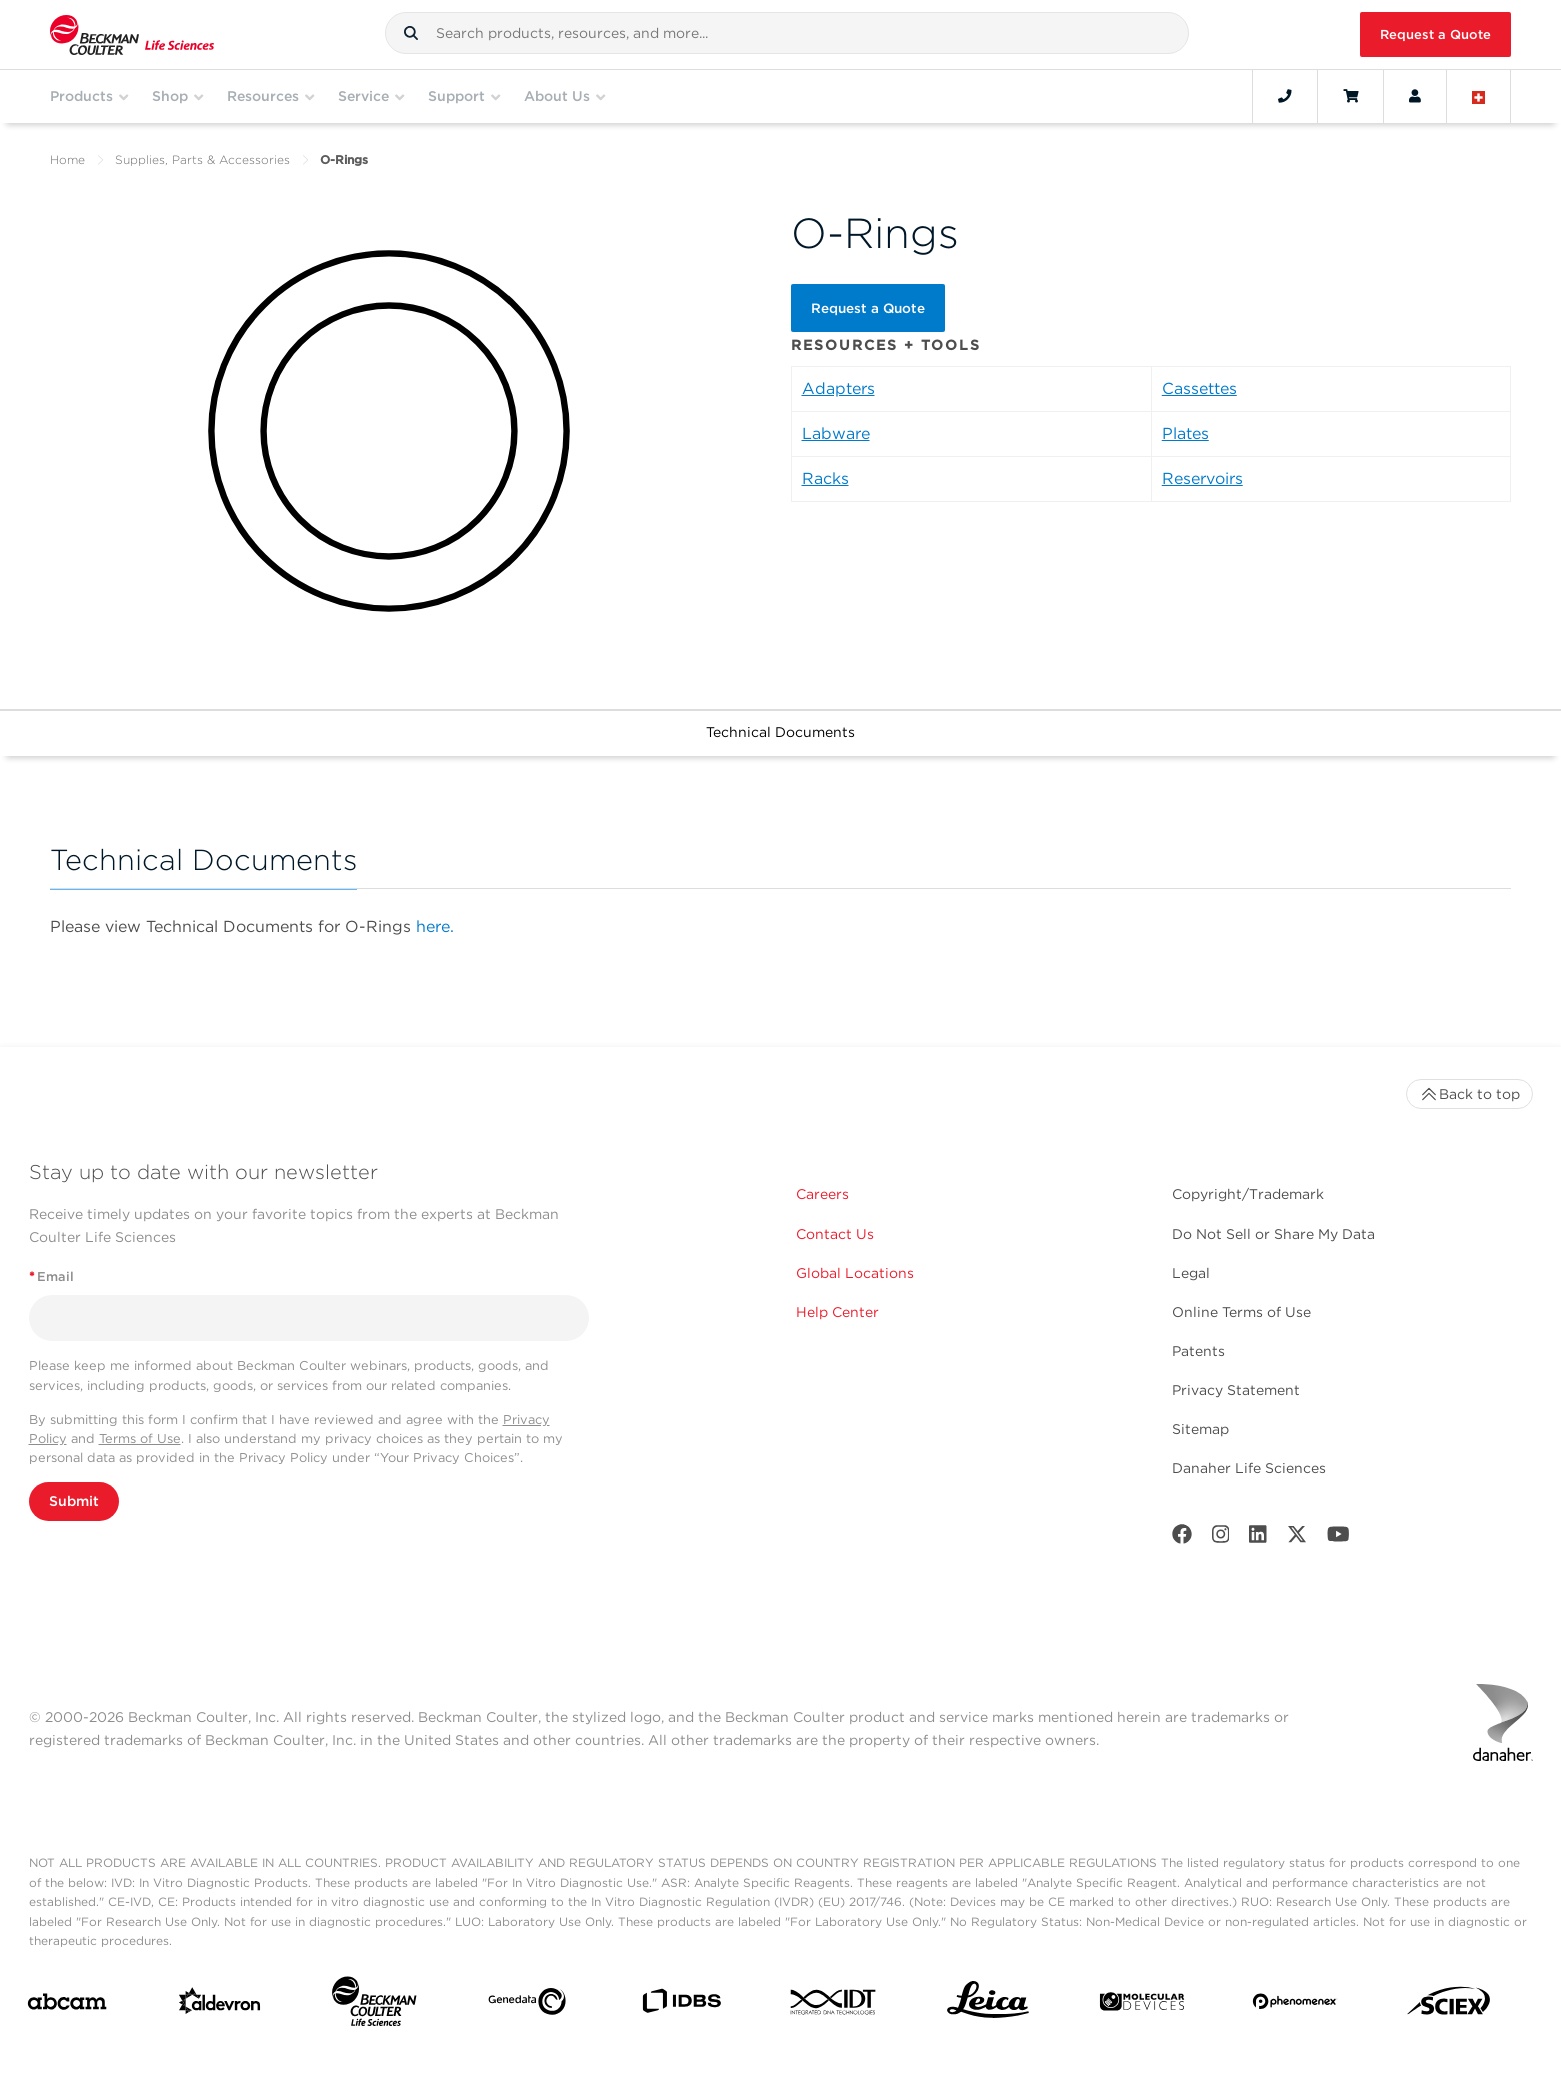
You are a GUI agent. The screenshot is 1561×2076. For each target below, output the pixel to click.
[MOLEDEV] (1142, 2005)
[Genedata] (527, 2005)
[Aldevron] (220, 2005)
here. (435, 926)
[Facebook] (1182, 1538)
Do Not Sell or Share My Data (1273, 1234)
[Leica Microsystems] (988, 2005)
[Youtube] (1338, 1538)
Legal (1191, 1273)
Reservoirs (1202, 476)
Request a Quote (1435, 34)
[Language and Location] (1479, 96)
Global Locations (855, 1273)
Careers (822, 1194)
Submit (74, 1501)
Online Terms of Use (1241, 1312)
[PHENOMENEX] (1295, 2005)
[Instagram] (1221, 1538)
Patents (1198, 1351)
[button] (411, 33)
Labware (836, 431)
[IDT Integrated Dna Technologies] (834, 2006)
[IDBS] (681, 2005)
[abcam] (67, 2005)
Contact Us (835, 1234)
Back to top (1469, 1094)
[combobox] (787, 33)
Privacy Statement (1236, 1390)
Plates (1185, 431)
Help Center (837, 1312)
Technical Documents (780, 732)
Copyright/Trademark (1248, 1194)
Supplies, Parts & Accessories (202, 159)
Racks (825, 476)
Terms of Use (140, 1438)
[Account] (1415, 96)
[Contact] (1285, 96)
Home (67, 159)
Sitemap (1200, 1429)
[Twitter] (1297, 1538)
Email (51, 1276)
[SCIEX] (1449, 2006)
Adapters (838, 386)
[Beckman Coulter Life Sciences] (374, 2005)
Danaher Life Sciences (1249, 1468)
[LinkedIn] (1258, 1538)
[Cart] (1350, 96)
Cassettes (1199, 386)
